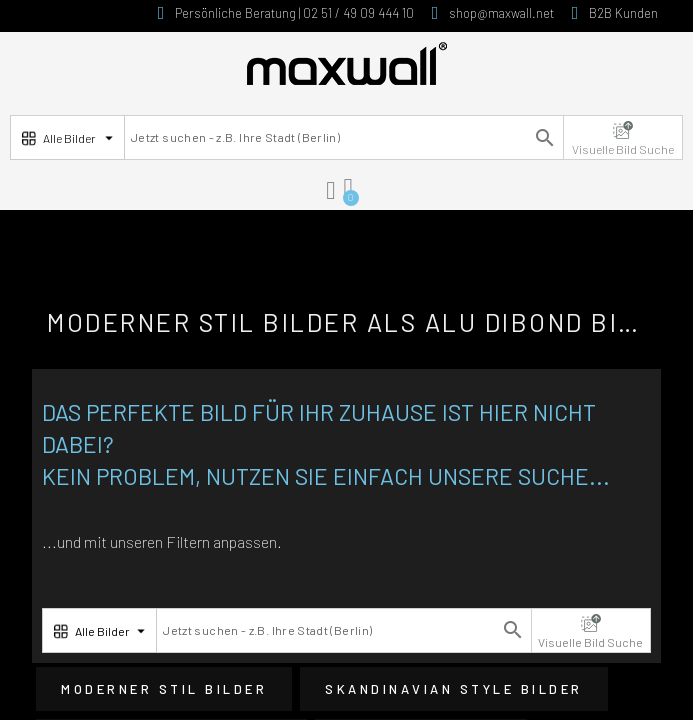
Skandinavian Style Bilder (454, 689)
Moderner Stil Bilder (164, 689)
